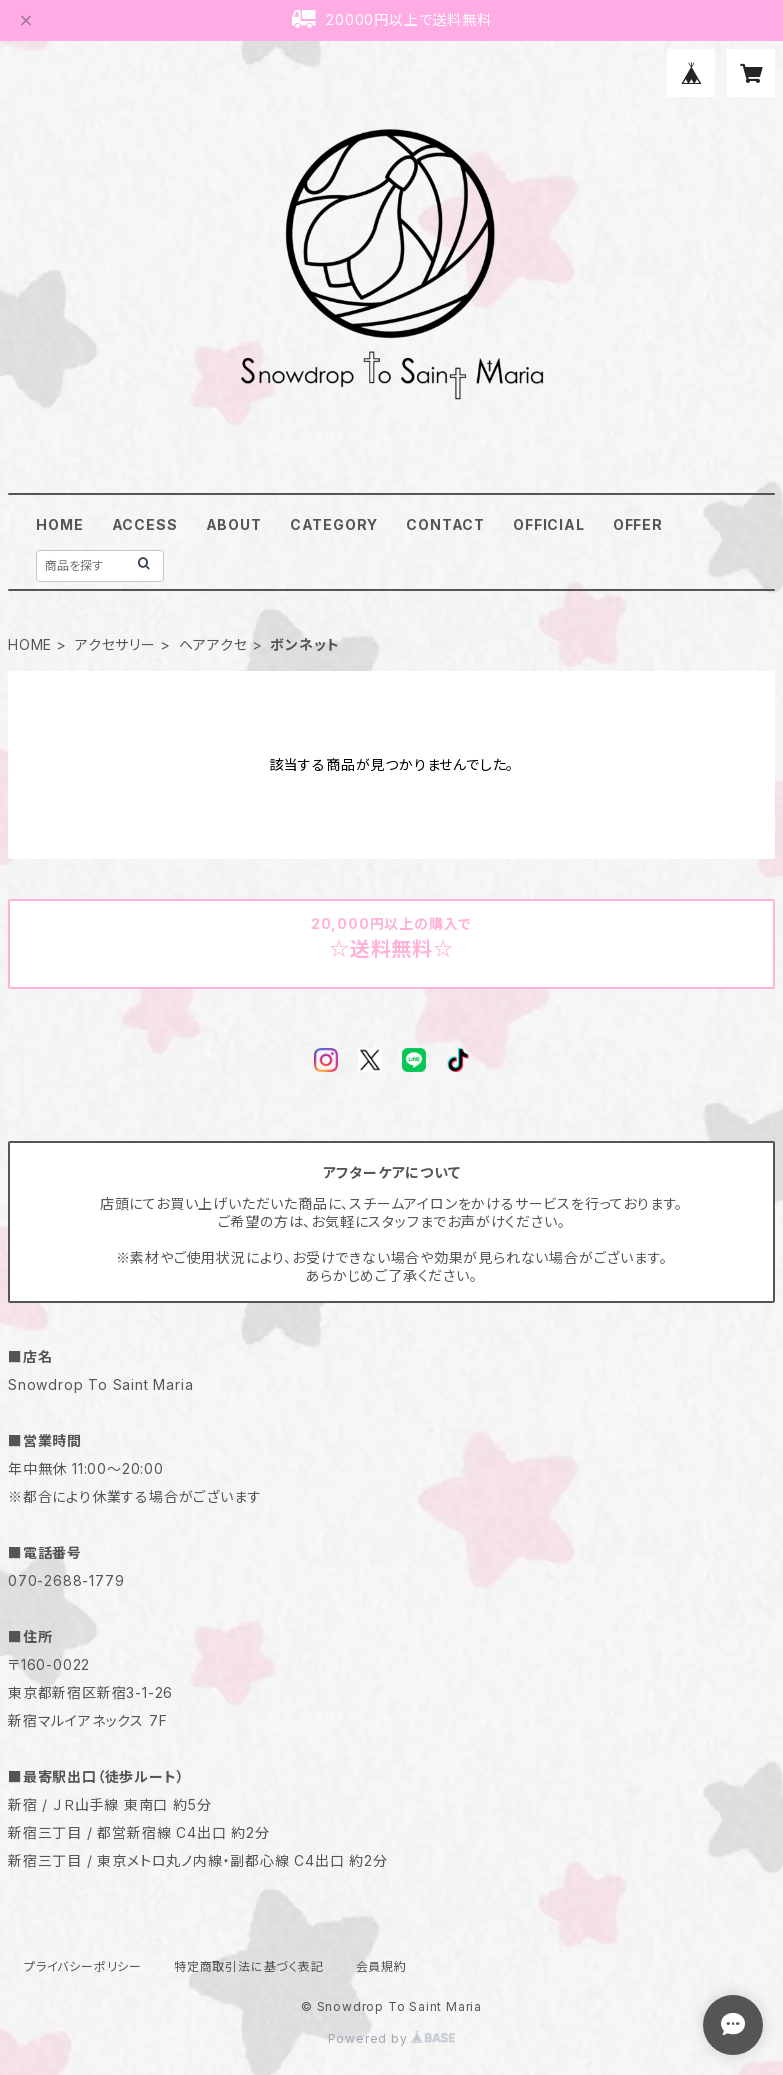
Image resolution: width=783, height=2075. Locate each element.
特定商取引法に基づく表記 (249, 1966)
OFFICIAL (548, 524)
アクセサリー (115, 644)
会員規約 (381, 1966)
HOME (59, 524)
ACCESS (145, 524)
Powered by (392, 2038)
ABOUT (234, 524)
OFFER (638, 524)
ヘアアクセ (213, 644)
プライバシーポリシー (83, 1966)
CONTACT (445, 524)
